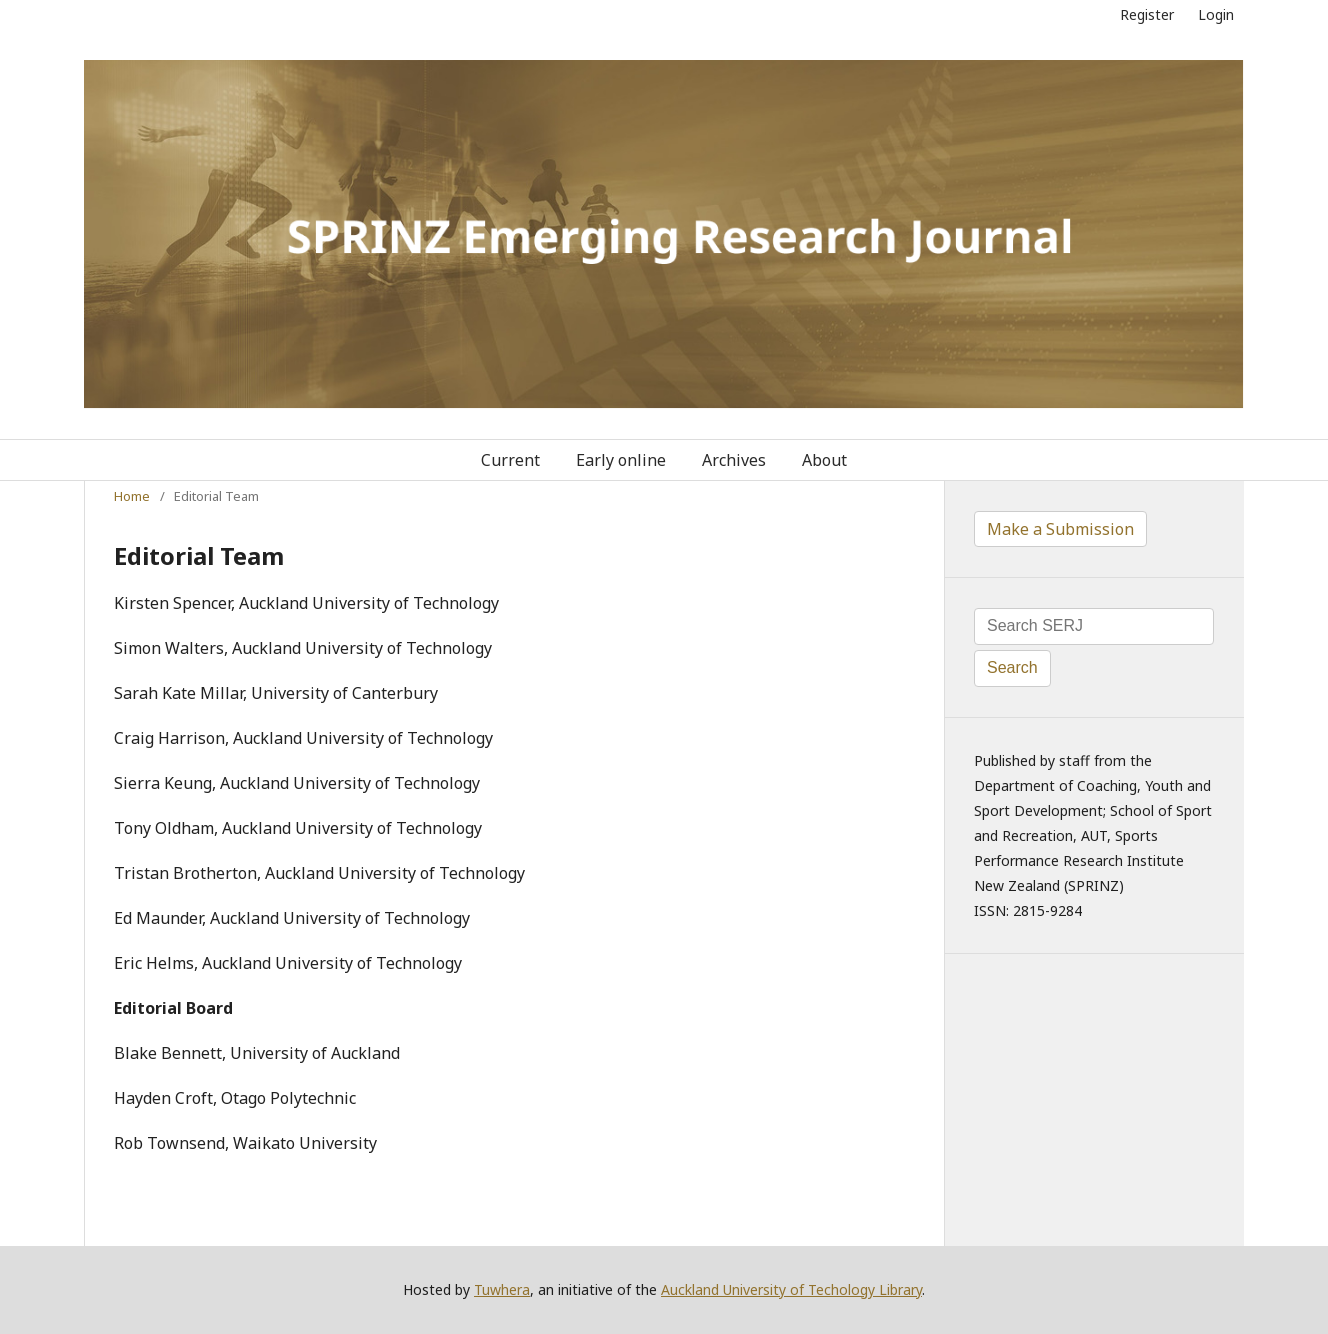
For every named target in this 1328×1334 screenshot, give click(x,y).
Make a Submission (1060, 529)
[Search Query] (1094, 626)
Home (132, 496)
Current (510, 460)
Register (1147, 14)
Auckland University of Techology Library (791, 1289)
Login (1216, 14)
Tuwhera (502, 1289)
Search (1012, 667)
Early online (621, 460)
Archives (734, 460)
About (824, 460)
